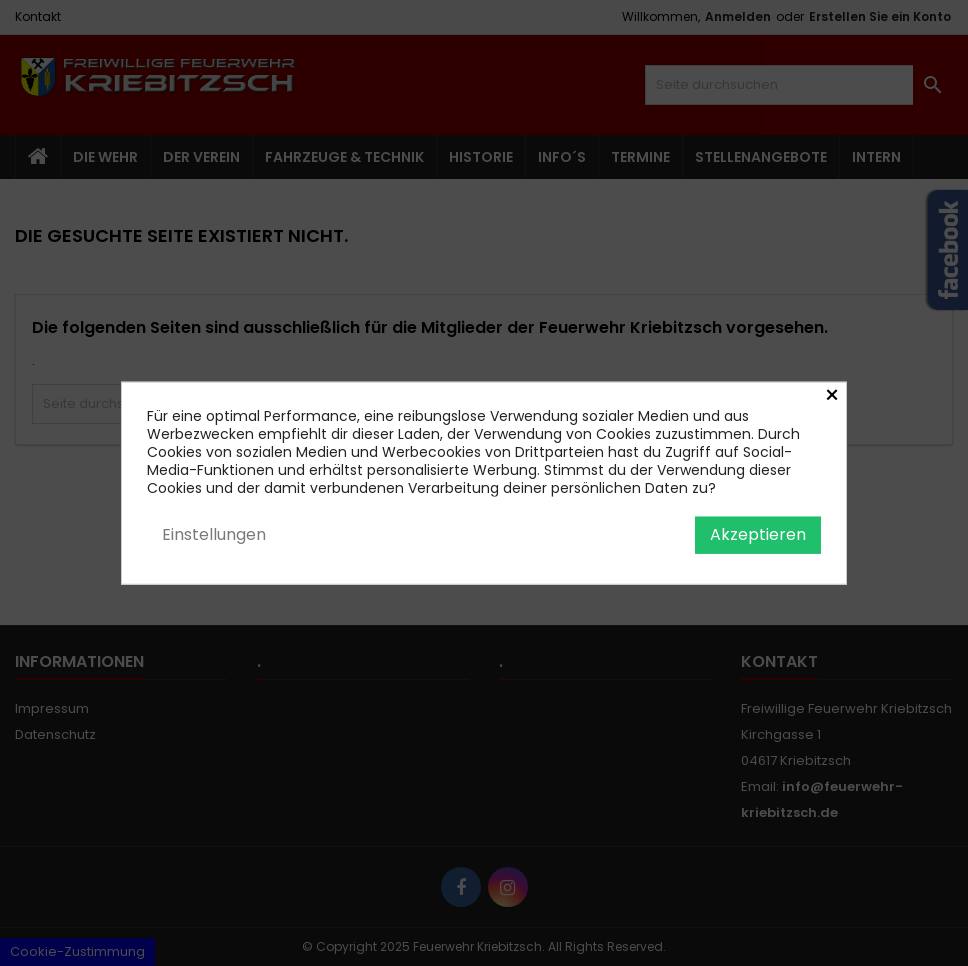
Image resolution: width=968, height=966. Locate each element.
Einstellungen (214, 534)
